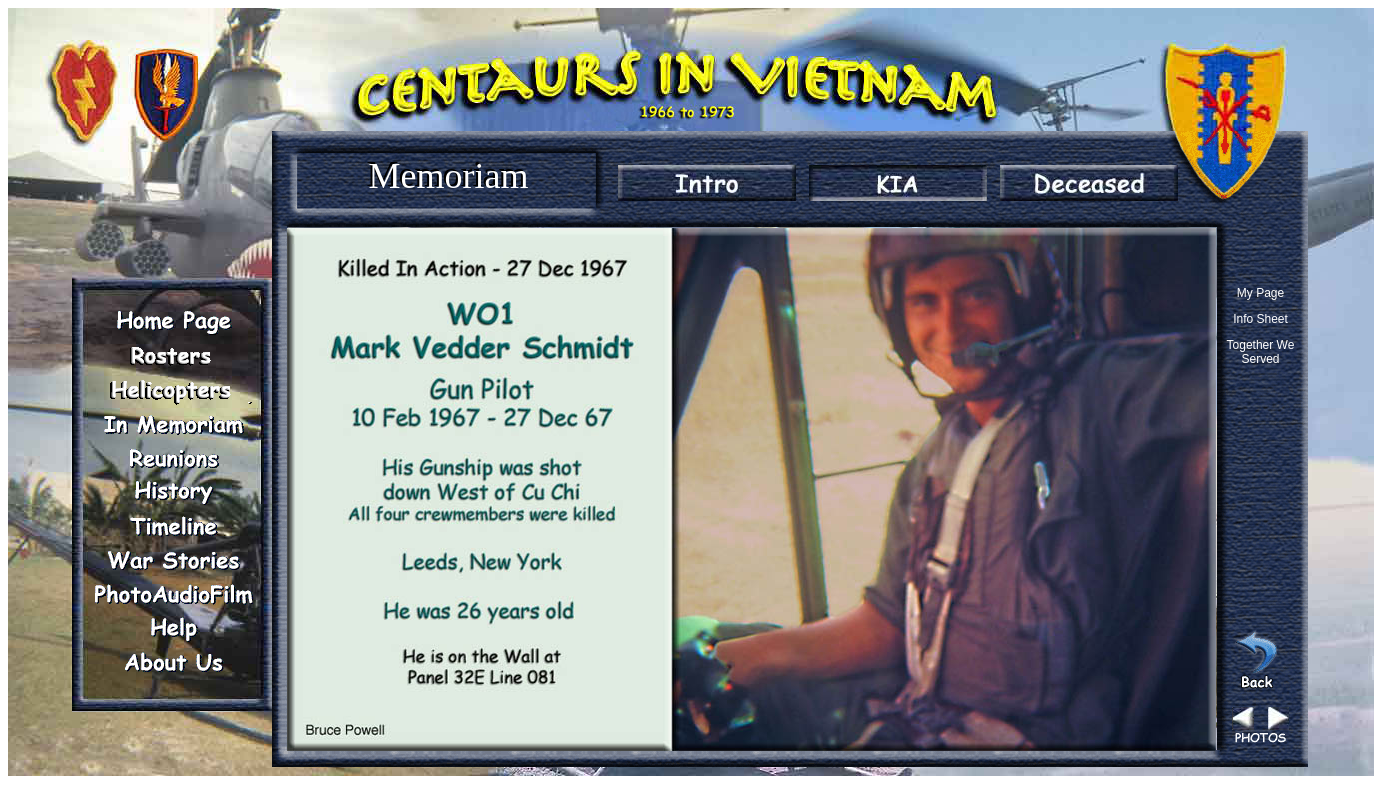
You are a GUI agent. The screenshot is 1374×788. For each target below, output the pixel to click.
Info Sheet (1260, 319)
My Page (1260, 293)
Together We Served (1261, 352)
